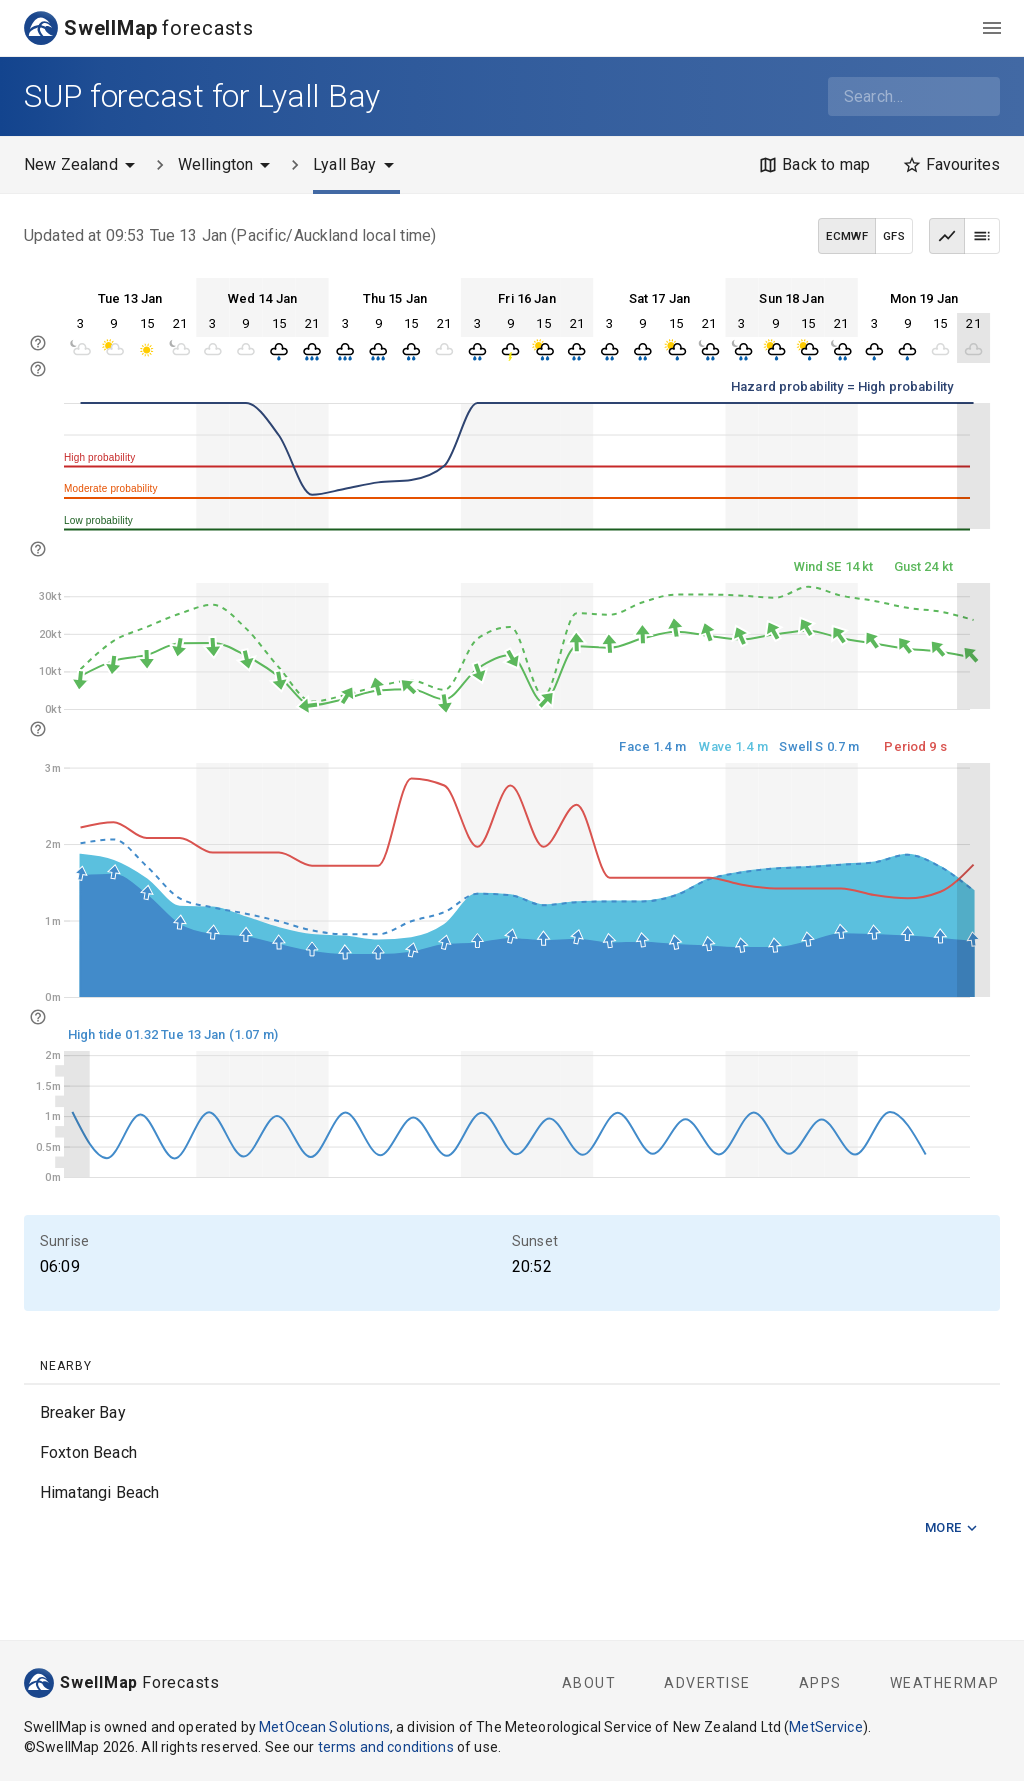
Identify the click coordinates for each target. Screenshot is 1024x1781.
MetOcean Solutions (324, 1727)
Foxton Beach (88, 1452)
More (952, 1528)
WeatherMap (945, 1683)
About (589, 1683)
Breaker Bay (83, 1412)
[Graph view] (947, 236)
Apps (820, 1683)
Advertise (707, 1683)
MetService (826, 1727)
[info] (38, 369)
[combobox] (914, 96)
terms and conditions (386, 1747)
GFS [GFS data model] (894, 236)
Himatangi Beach (99, 1492)
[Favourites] (951, 165)
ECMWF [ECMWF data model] (847, 236)
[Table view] (982, 236)
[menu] (992, 28)
